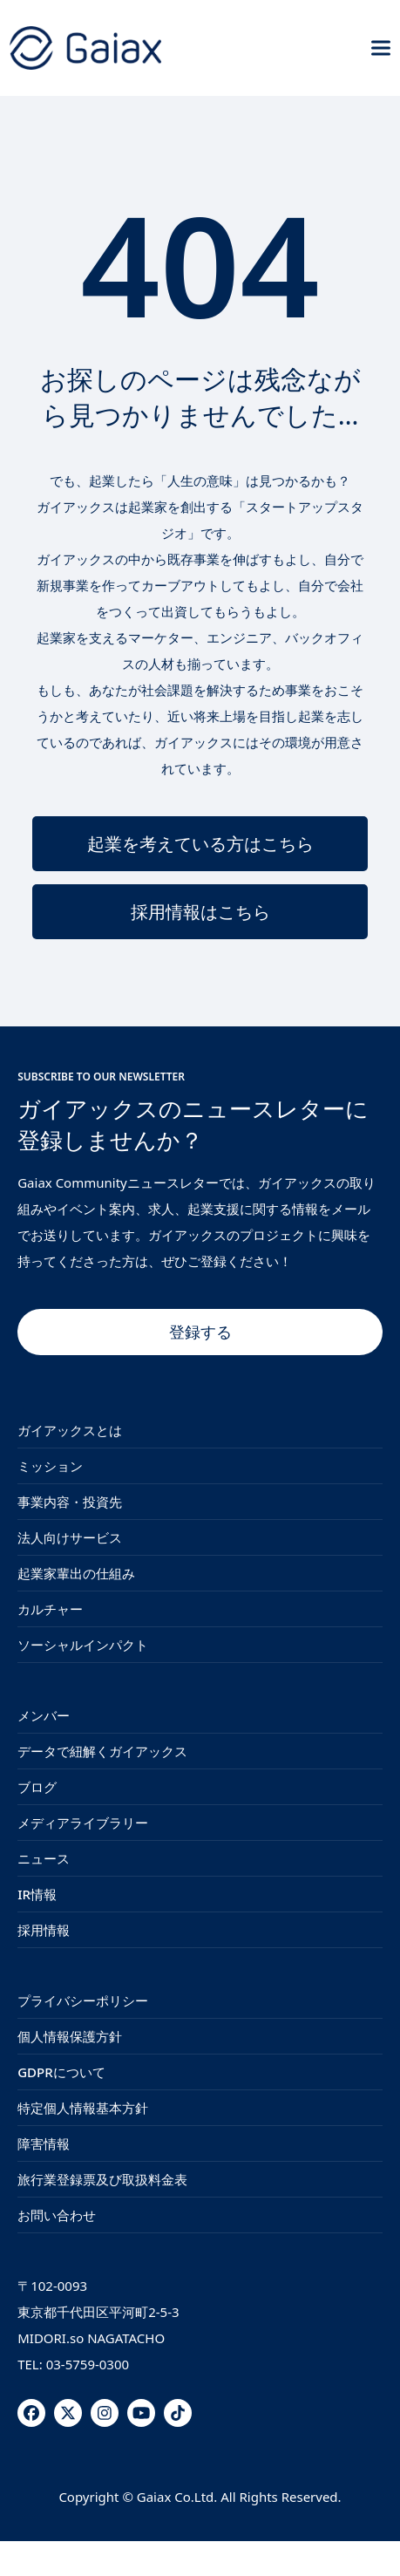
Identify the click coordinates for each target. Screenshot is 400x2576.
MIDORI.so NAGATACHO (91, 2338)
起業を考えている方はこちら (200, 843)
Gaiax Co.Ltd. (176, 2496)
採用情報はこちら (200, 911)
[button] (380, 47)
